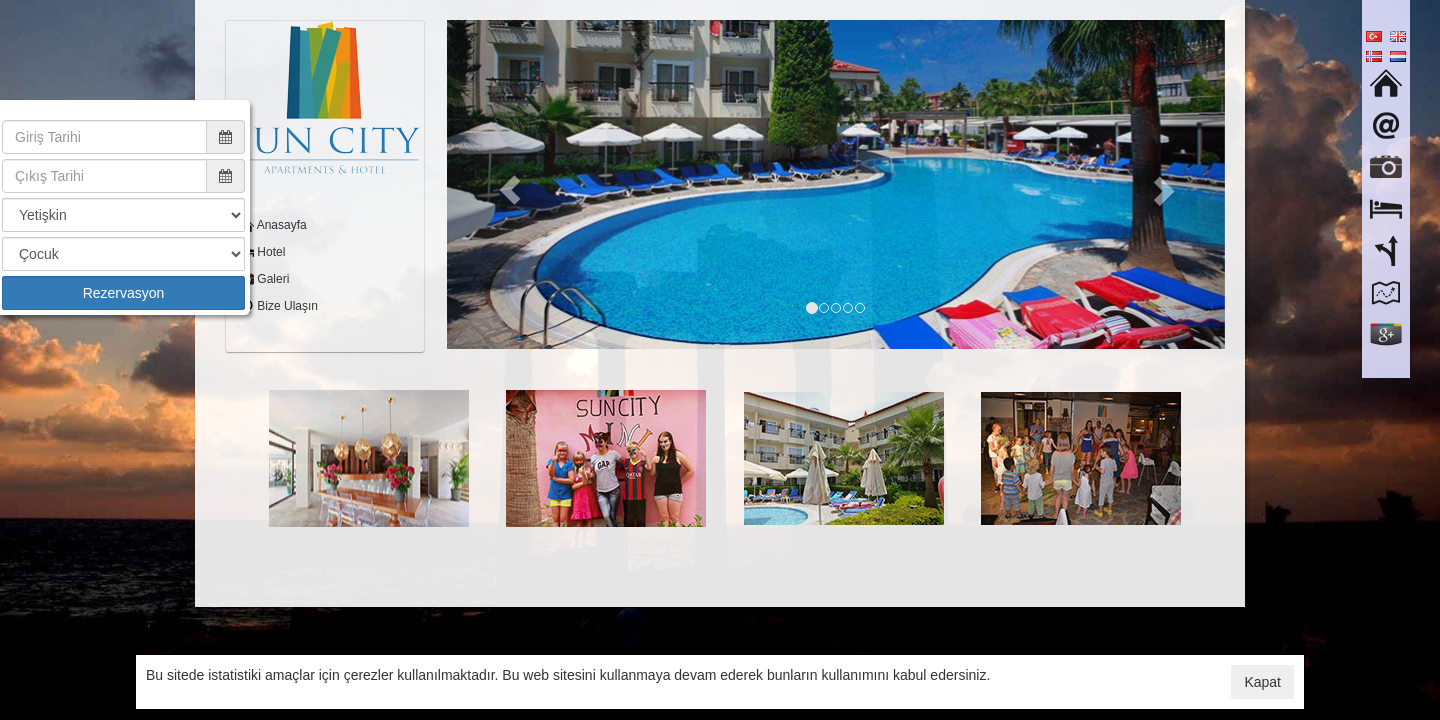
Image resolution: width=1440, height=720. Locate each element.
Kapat (1262, 682)
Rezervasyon (124, 293)
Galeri (271, 279)
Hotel (269, 252)
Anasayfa (280, 225)
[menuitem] (325, 225)
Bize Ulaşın (286, 306)
